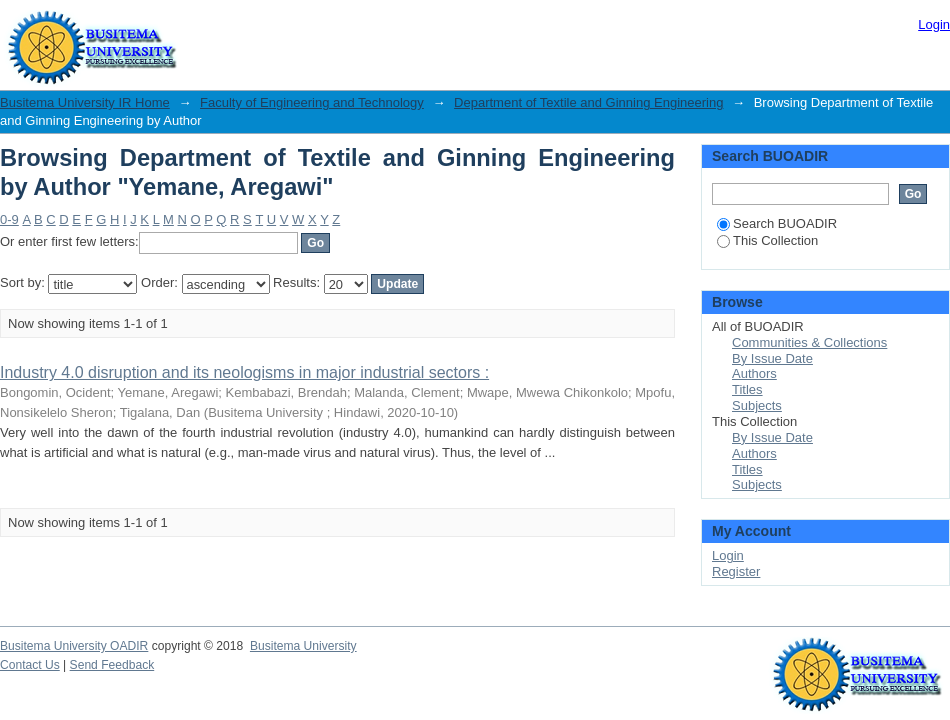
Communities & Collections (809, 342)
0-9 (9, 219)
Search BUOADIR (777, 223)
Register (736, 571)
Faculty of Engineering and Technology (312, 102)
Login (934, 24)
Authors (754, 373)
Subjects (757, 405)
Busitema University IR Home (85, 102)
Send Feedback (112, 665)
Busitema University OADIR (74, 646)
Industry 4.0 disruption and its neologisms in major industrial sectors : (244, 372)
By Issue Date (772, 358)
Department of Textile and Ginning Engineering (588, 102)
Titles (747, 389)
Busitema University (303, 646)
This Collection (767, 240)
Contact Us (30, 665)
